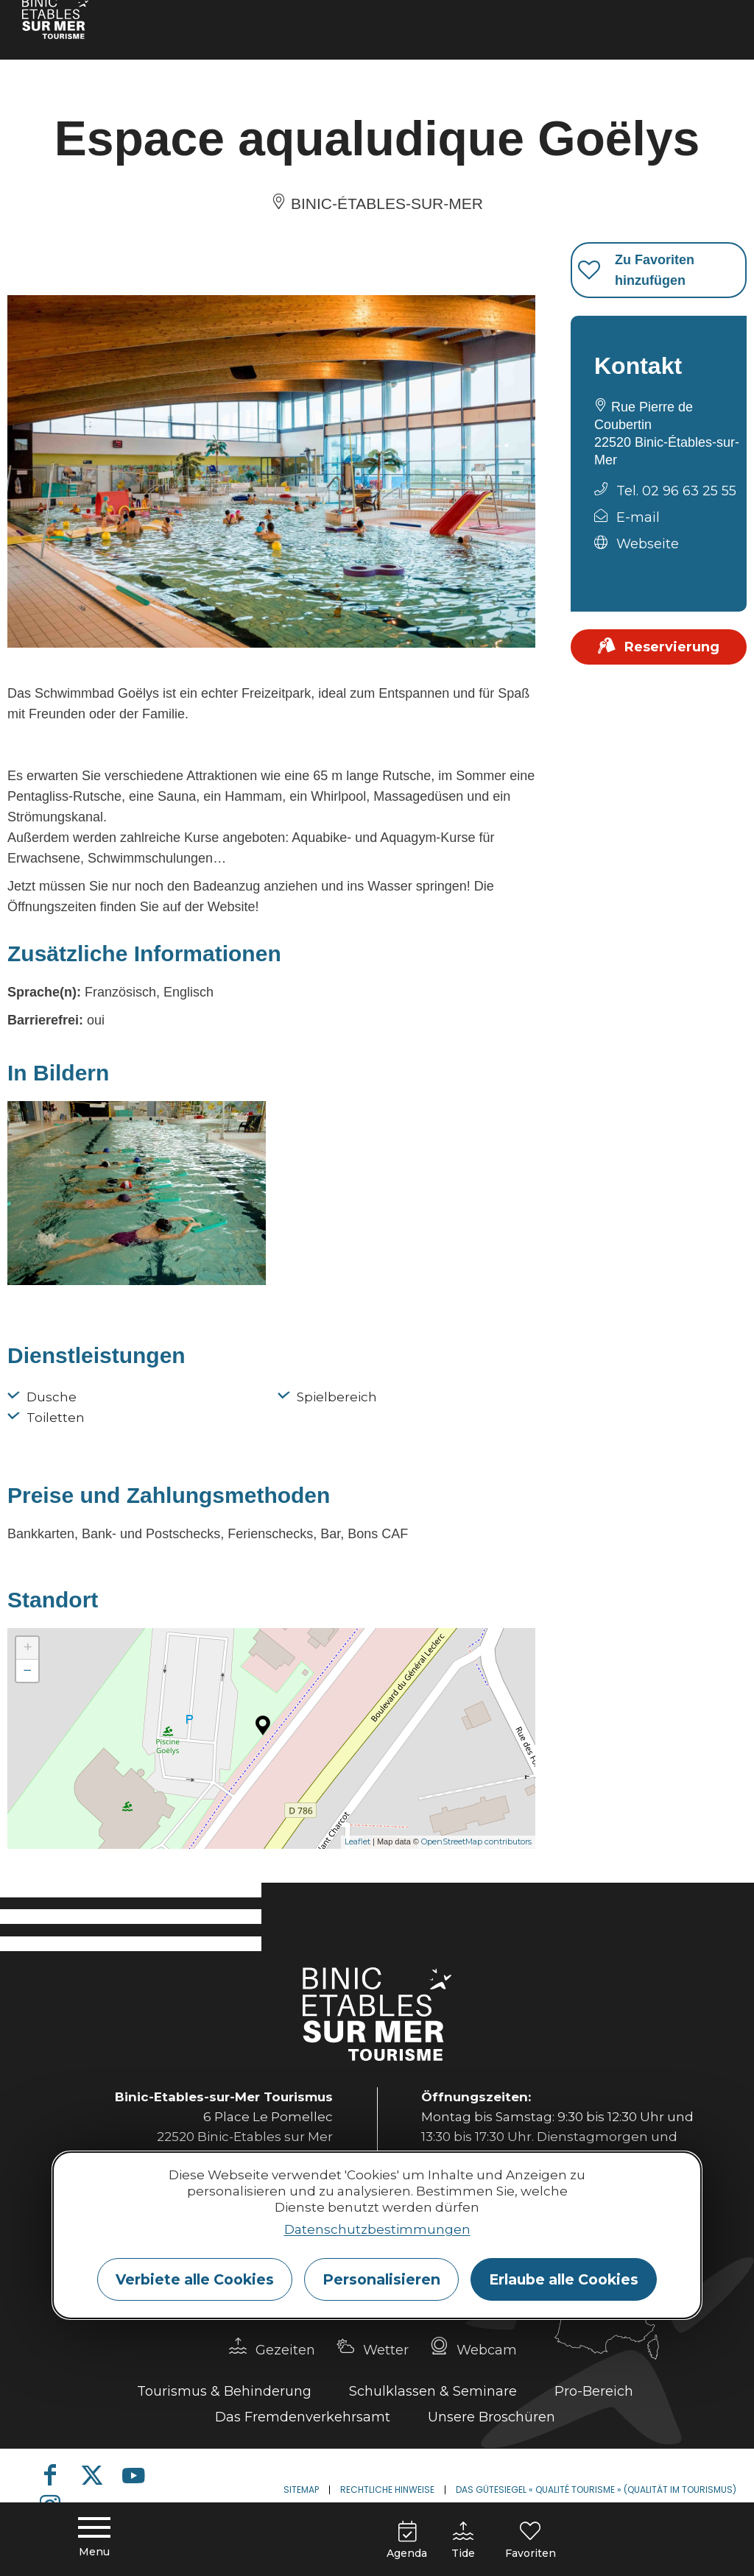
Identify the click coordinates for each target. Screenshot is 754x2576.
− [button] (27, 1670)
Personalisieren (381, 2279)
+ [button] (27, 1647)
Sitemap (301, 2489)
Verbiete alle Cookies (195, 2279)
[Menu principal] (94, 2539)
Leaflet (357, 1841)
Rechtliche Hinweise (387, 2489)
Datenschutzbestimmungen (377, 2229)
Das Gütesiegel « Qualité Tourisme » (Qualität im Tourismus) (596, 2489)
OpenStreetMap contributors (476, 1841)
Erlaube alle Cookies (563, 2279)
